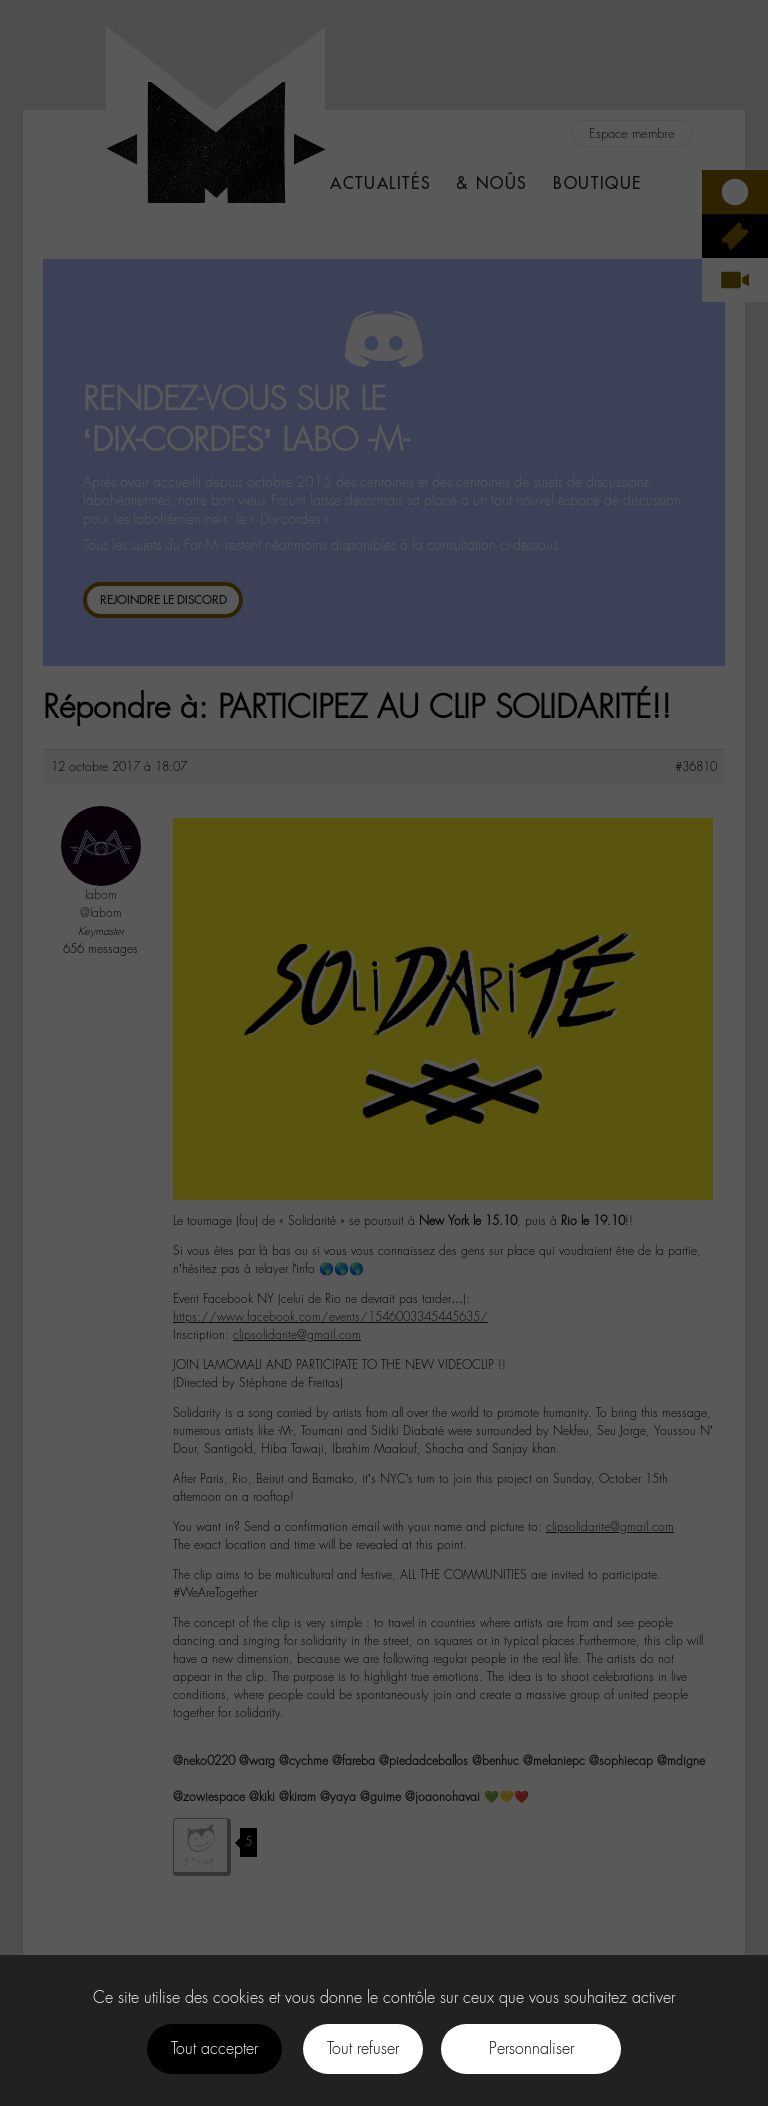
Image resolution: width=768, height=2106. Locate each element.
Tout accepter (214, 2048)
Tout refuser (363, 2048)
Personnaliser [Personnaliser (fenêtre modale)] (531, 2048)
